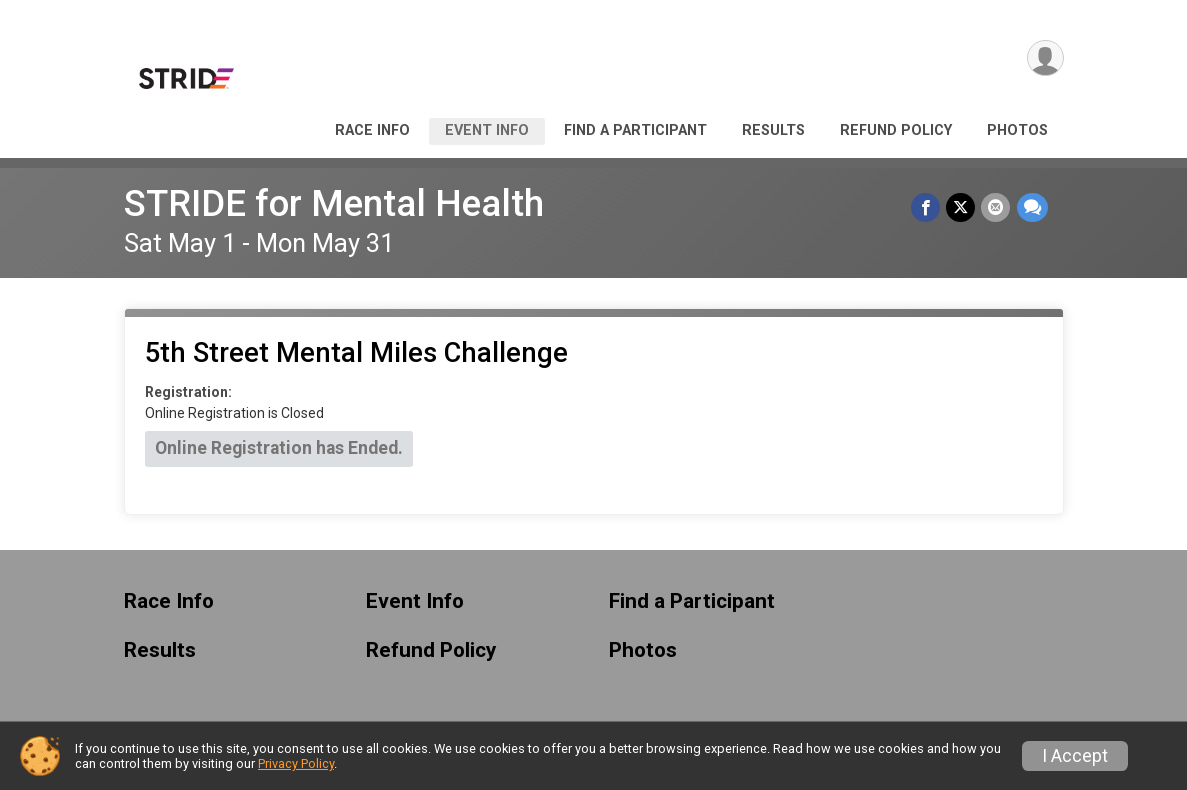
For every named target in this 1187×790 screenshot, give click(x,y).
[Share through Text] (1032, 207)
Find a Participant (635, 130)
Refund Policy (896, 130)
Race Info (372, 130)
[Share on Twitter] (961, 207)
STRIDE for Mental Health (334, 203)
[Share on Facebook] (926, 207)
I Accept (1075, 756)
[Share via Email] (996, 207)
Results (773, 130)
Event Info (487, 130)
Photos (1017, 130)
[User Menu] (1045, 58)
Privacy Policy (296, 763)
